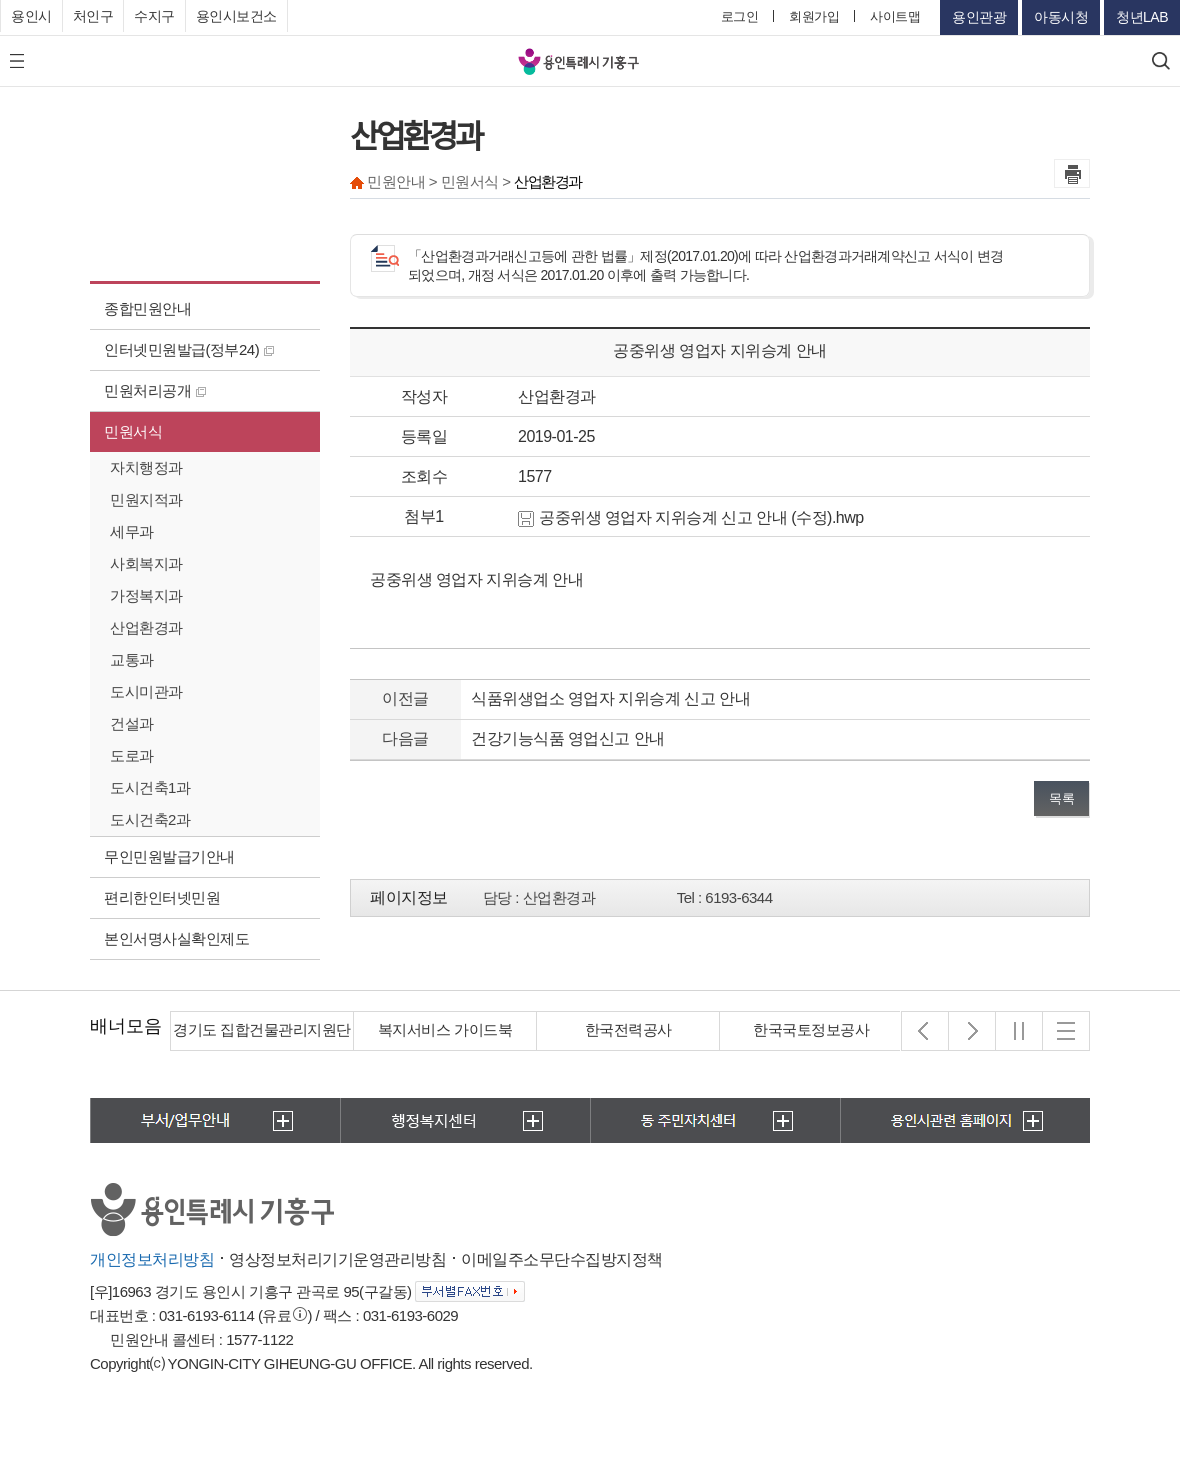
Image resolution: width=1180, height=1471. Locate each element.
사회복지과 (146, 563)
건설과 (132, 723)
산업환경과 (146, 627)
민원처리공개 (155, 390)
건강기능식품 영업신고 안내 (568, 738)
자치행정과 (146, 467)
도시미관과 (146, 691)
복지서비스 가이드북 (445, 1029)
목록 (1061, 798)
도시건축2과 (150, 819)
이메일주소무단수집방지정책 (562, 1259)
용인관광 (979, 17)
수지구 (154, 16)
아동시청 (1061, 17)
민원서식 (133, 431)
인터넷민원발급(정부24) (189, 349)
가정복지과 (146, 595)
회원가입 (814, 16)
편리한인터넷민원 (162, 897)
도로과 (132, 755)
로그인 (740, 16)
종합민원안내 (147, 308)
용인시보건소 (236, 16)
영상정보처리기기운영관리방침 (337, 1259)
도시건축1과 (150, 787)
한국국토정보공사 (811, 1029)
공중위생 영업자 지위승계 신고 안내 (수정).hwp (691, 517)
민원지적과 (146, 499)
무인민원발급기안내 (169, 856)
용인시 (31, 16)
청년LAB (1142, 17)
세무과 (132, 531)
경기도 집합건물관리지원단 (262, 1029)
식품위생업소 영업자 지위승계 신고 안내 (610, 698)
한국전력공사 (628, 1029)
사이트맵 (895, 16)
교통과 (132, 659)
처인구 (93, 16)
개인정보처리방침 (152, 1259)
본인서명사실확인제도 (176, 938)
